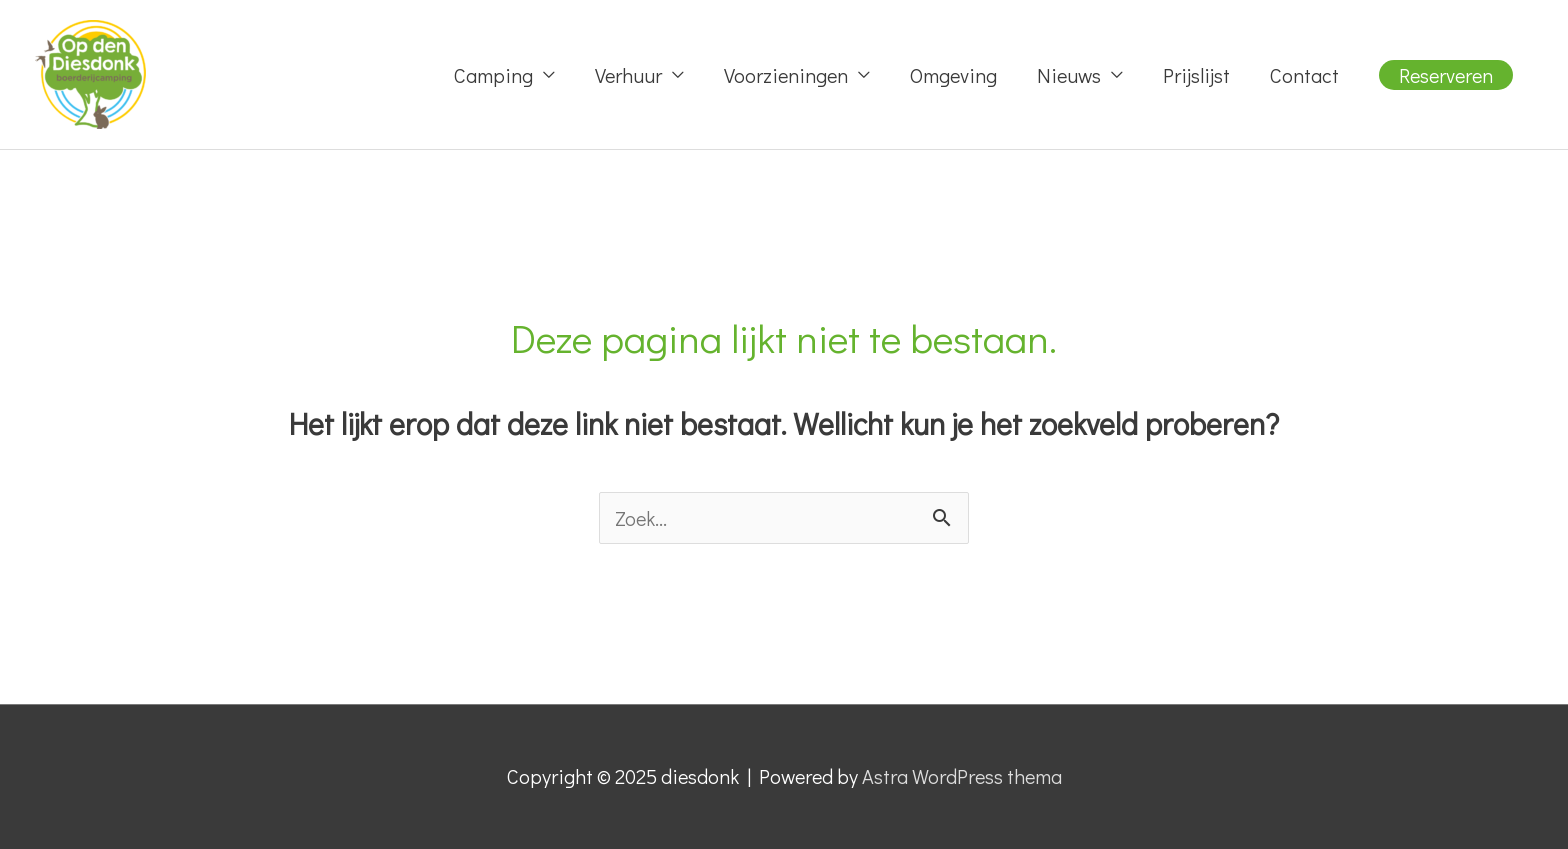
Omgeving (953, 75)
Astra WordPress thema (962, 776)
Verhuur (628, 75)
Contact (1304, 75)
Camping (493, 75)
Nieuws (1069, 75)
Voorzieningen (786, 75)
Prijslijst (1196, 75)
